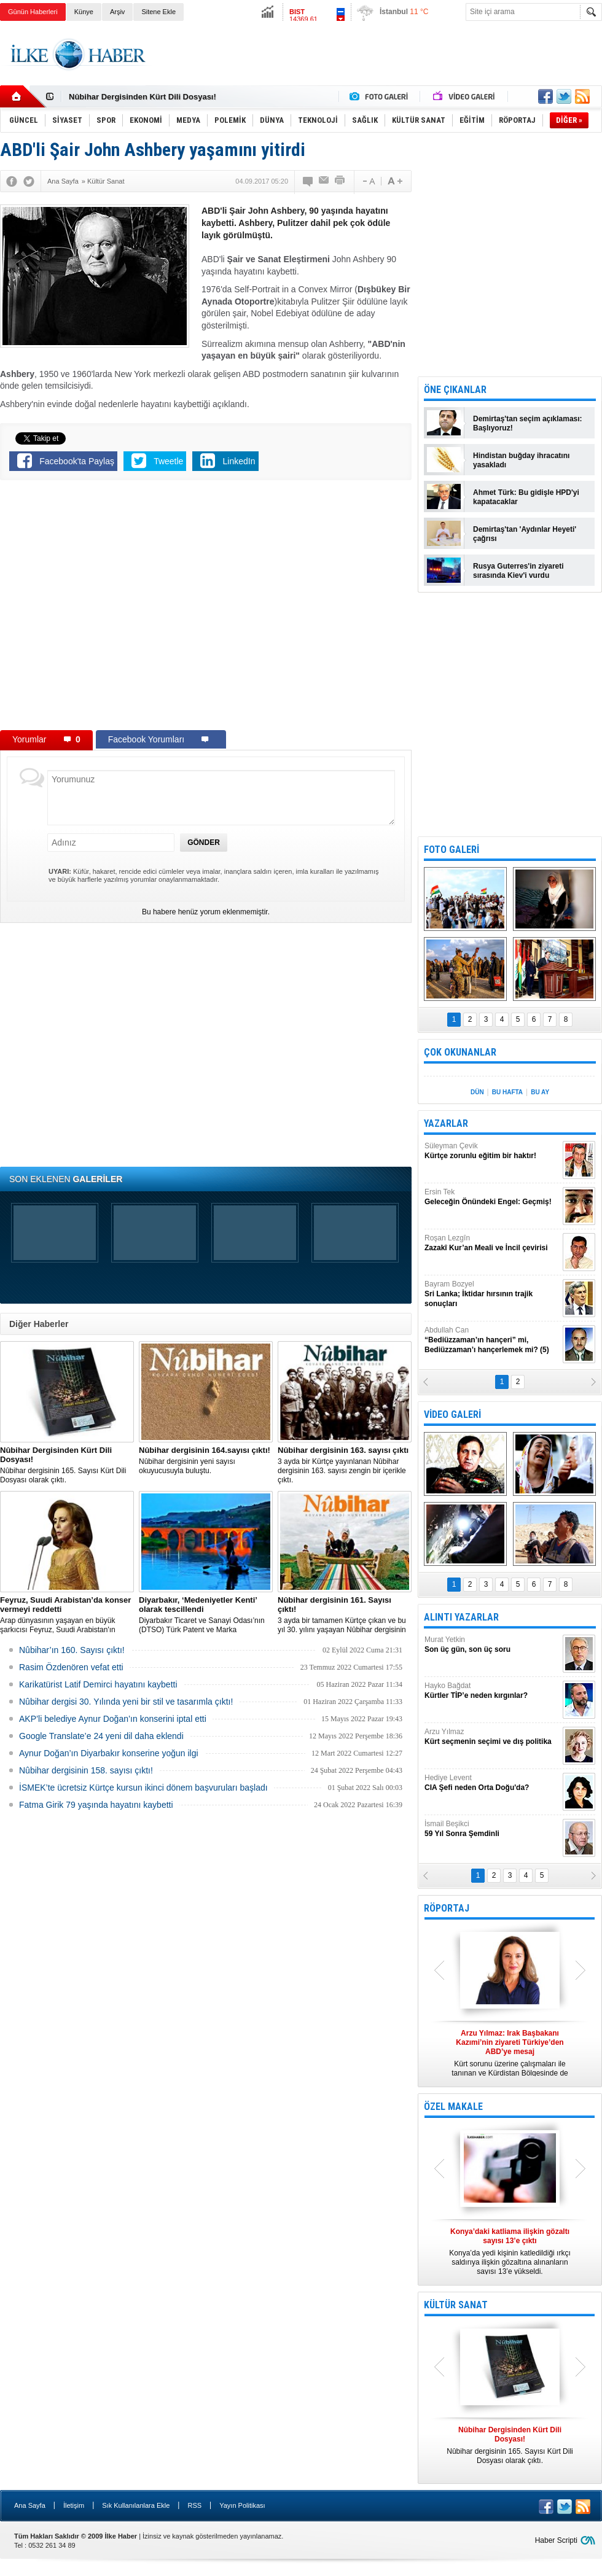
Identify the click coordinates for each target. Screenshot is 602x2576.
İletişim (73, 2505)
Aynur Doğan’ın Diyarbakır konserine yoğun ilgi (108, 1753)
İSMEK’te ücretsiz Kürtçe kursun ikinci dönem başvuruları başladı (143, 1787)
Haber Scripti (556, 2540)
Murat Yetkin (492, 1644)
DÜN (477, 1092)
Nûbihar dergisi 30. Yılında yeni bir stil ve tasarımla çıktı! (126, 1701)
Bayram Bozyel (492, 1294)
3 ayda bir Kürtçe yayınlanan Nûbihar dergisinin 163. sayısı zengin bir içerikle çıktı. (345, 1465)
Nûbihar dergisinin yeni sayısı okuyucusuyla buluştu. (206, 1460)
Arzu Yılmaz (492, 1736)
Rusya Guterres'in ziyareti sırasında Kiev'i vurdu (518, 571)
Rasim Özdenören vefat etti (71, 1667)
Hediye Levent (492, 1782)
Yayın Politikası (242, 2505)
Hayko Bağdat (492, 1690)
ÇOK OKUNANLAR (460, 1052)
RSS (194, 2505)
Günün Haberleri (33, 11)
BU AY (540, 1092)
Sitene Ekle (158, 11)
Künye (83, 11)
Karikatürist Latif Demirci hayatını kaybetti (98, 1684)
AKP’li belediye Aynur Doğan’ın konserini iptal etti (112, 1719)
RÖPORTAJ (446, 1908)
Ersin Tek (492, 1197)
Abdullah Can (492, 1340)
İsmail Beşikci (492, 1829)
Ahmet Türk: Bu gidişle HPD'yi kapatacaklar (526, 497)
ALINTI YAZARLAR (461, 1617)
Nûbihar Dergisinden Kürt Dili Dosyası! (142, 96)
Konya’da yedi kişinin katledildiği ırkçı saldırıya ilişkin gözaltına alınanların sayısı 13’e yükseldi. (510, 2251)
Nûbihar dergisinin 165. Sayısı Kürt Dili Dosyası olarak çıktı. (67, 1465)
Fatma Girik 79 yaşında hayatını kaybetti (96, 1805)
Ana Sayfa (29, 2505)
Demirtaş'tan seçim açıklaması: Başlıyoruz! (527, 423)
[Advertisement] (378, 64)
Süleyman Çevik (492, 1151)
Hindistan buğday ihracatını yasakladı (521, 460)
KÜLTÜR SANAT (456, 2305)
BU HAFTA (507, 1092)
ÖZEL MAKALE (453, 2106)
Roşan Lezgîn (492, 1243)
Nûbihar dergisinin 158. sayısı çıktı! (86, 1770)
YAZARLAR (446, 1123)
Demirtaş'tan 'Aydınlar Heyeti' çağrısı (524, 534)
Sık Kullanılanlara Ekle (136, 2505)
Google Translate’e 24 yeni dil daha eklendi (101, 1736)
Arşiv (117, 11)
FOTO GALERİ (451, 849)
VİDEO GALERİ (452, 1414)
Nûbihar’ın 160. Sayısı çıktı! (72, 1650)
